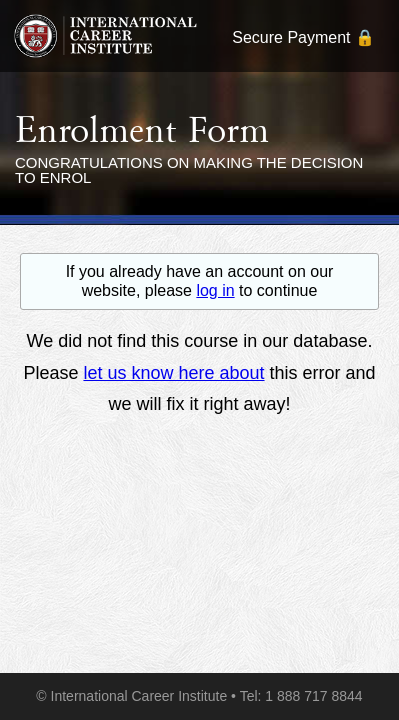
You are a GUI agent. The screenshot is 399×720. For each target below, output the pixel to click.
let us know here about (173, 373)
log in (215, 290)
